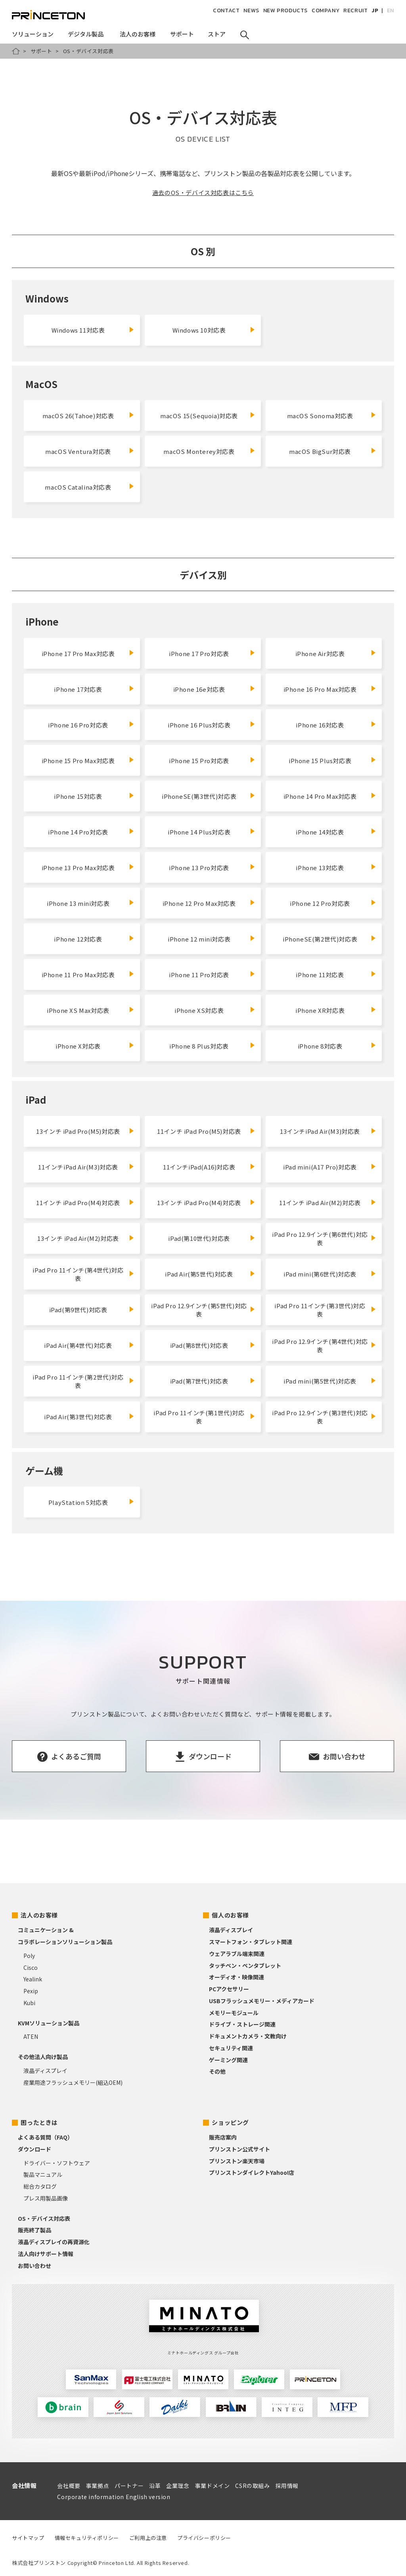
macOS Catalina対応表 (78, 487)
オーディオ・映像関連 (236, 1977)
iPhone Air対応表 (320, 653)
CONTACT (226, 10)
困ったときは (39, 2122)
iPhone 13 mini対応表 (78, 903)
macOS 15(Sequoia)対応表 (199, 415)
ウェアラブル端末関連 (236, 1954)
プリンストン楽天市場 (236, 2161)
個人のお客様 (230, 1915)
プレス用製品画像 (45, 2198)
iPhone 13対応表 (320, 867)
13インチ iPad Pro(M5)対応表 (78, 1131)
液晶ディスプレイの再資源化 (54, 2242)
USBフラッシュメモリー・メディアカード (261, 2001)
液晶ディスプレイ (45, 2071)
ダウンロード (34, 2149)
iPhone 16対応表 (320, 725)
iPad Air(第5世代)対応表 (199, 1274)
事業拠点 (97, 2486)
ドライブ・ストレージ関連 (242, 2024)
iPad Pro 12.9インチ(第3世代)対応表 (320, 1417)
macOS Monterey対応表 (198, 451)
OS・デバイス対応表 (44, 2218)
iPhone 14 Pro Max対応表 (320, 796)
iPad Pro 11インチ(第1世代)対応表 (198, 1417)
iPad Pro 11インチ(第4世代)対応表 (78, 1274)
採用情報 (287, 2486)
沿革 (155, 2486)
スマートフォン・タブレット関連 (250, 1942)
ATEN (30, 2036)
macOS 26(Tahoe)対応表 (78, 415)
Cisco (30, 1967)
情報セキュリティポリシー (87, 2538)
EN (390, 10)
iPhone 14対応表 (320, 832)
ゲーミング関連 (228, 2060)
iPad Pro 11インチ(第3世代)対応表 (319, 1309)
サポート (41, 51)
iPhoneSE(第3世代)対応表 (199, 796)
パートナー (129, 2486)
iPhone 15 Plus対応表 (320, 760)
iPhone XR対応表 (320, 1010)
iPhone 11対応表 (320, 974)
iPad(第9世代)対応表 (78, 1309)
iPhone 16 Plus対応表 (199, 725)
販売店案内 (223, 2137)
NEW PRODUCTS (285, 10)
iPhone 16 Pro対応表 (78, 725)
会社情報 (24, 2485)
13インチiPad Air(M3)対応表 (320, 1131)
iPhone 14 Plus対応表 (199, 832)
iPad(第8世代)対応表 (199, 1345)
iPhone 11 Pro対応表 (199, 974)
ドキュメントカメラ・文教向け (248, 2036)
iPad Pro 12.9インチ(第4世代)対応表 (320, 1345)
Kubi (29, 2003)
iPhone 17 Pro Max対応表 (78, 653)
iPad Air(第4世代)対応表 (78, 1345)
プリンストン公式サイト (239, 2149)
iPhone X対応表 (78, 1046)
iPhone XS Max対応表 (78, 1010)
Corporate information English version (113, 2497)
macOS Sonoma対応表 (320, 415)
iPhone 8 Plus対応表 (199, 1046)
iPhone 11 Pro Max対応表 (78, 974)
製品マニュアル (42, 2174)
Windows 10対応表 (199, 330)
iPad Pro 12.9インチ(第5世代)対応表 (199, 1309)
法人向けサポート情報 (45, 2254)
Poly (29, 1956)
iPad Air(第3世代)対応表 (78, 1416)
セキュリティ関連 (231, 2048)
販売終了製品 (34, 2230)
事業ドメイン (212, 2486)
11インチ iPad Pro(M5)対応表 (199, 1131)
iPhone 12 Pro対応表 (320, 903)
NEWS (251, 10)
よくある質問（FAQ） (45, 2137)
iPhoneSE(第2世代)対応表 (320, 939)
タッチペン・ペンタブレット (245, 1965)
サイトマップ (28, 2538)
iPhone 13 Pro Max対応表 (78, 867)
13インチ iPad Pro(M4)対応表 (199, 1202)
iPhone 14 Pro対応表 (78, 832)
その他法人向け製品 (43, 2057)
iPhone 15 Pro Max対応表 (78, 760)
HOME (16, 51)
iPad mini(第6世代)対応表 (319, 1274)
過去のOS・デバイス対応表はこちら (203, 192)
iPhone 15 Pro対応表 (199, 760)
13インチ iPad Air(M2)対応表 (78, 1238)
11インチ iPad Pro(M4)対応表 (78, 1202)
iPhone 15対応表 (78, 796)
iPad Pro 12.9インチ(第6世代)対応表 (320, 1238)
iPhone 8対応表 (320, 1046)
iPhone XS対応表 (199, 1010)
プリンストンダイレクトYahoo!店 (251, 2172)
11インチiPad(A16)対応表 (199, 1167)
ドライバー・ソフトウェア (56, 2163)
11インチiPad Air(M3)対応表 (78, 1167)
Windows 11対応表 (78, 330)
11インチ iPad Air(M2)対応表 (320, 1202)
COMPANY (325, 10)
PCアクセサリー (229, 1989)
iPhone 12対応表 (78, 939)
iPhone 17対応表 (78, 689)
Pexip (30, 1991)
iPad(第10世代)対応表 (199, 1238)
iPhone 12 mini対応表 (199, 939)
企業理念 (177, 2486)
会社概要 (68, 2486)
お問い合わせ (34, 2266)
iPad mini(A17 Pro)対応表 (320, 1167)
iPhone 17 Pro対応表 (199, 653)
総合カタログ (40, 2186)
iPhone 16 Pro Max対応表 (320, 689)
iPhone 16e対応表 (199, 689)
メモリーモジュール (234, 2013)
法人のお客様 (39, 1915)
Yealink (32, 1979)
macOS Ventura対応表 (78, 451)
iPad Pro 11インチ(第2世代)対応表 (78, 1381)
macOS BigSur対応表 (320, 451)
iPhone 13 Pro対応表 (199, 867)
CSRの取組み (252, 2486)
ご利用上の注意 (148, 2538)
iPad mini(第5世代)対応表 (319, 1381)
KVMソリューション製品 (48, 2023)
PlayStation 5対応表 (78, 1502)
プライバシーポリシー (204, 2538)
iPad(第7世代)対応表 (199, 1381)
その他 (217, 2071)
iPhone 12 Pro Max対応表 (199, 903)
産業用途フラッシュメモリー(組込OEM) (73, 2082)
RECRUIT (355, 10)
